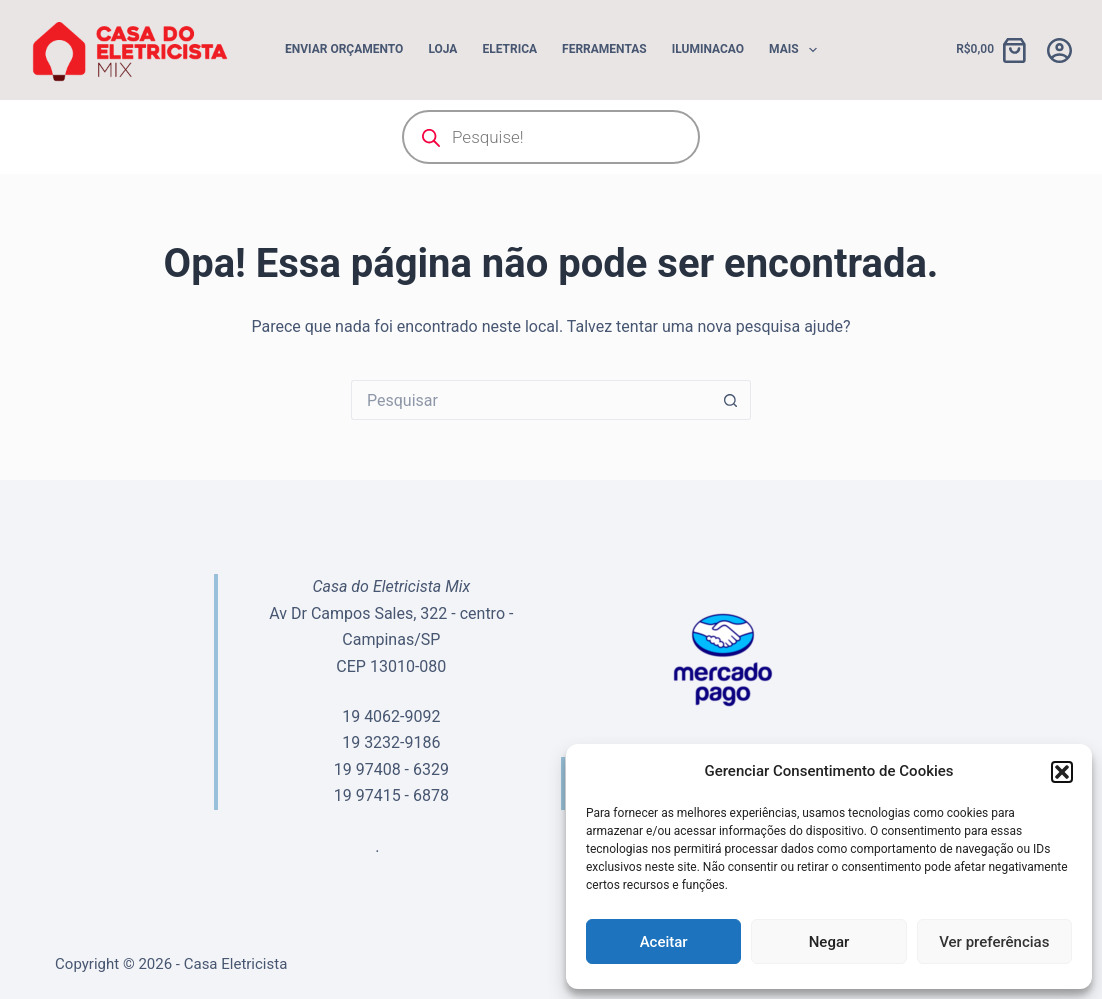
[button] (1062, 772)
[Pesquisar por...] (531, 400)
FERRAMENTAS (604, 49)
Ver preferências (994, 942)
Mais (797, 50)
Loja (442, 49)
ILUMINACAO (708, 49)
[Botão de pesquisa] (731, 400)
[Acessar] (1059, 50)
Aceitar (664, 942)
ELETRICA (509, 49)
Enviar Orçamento (344, 49)
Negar (829, 942)
